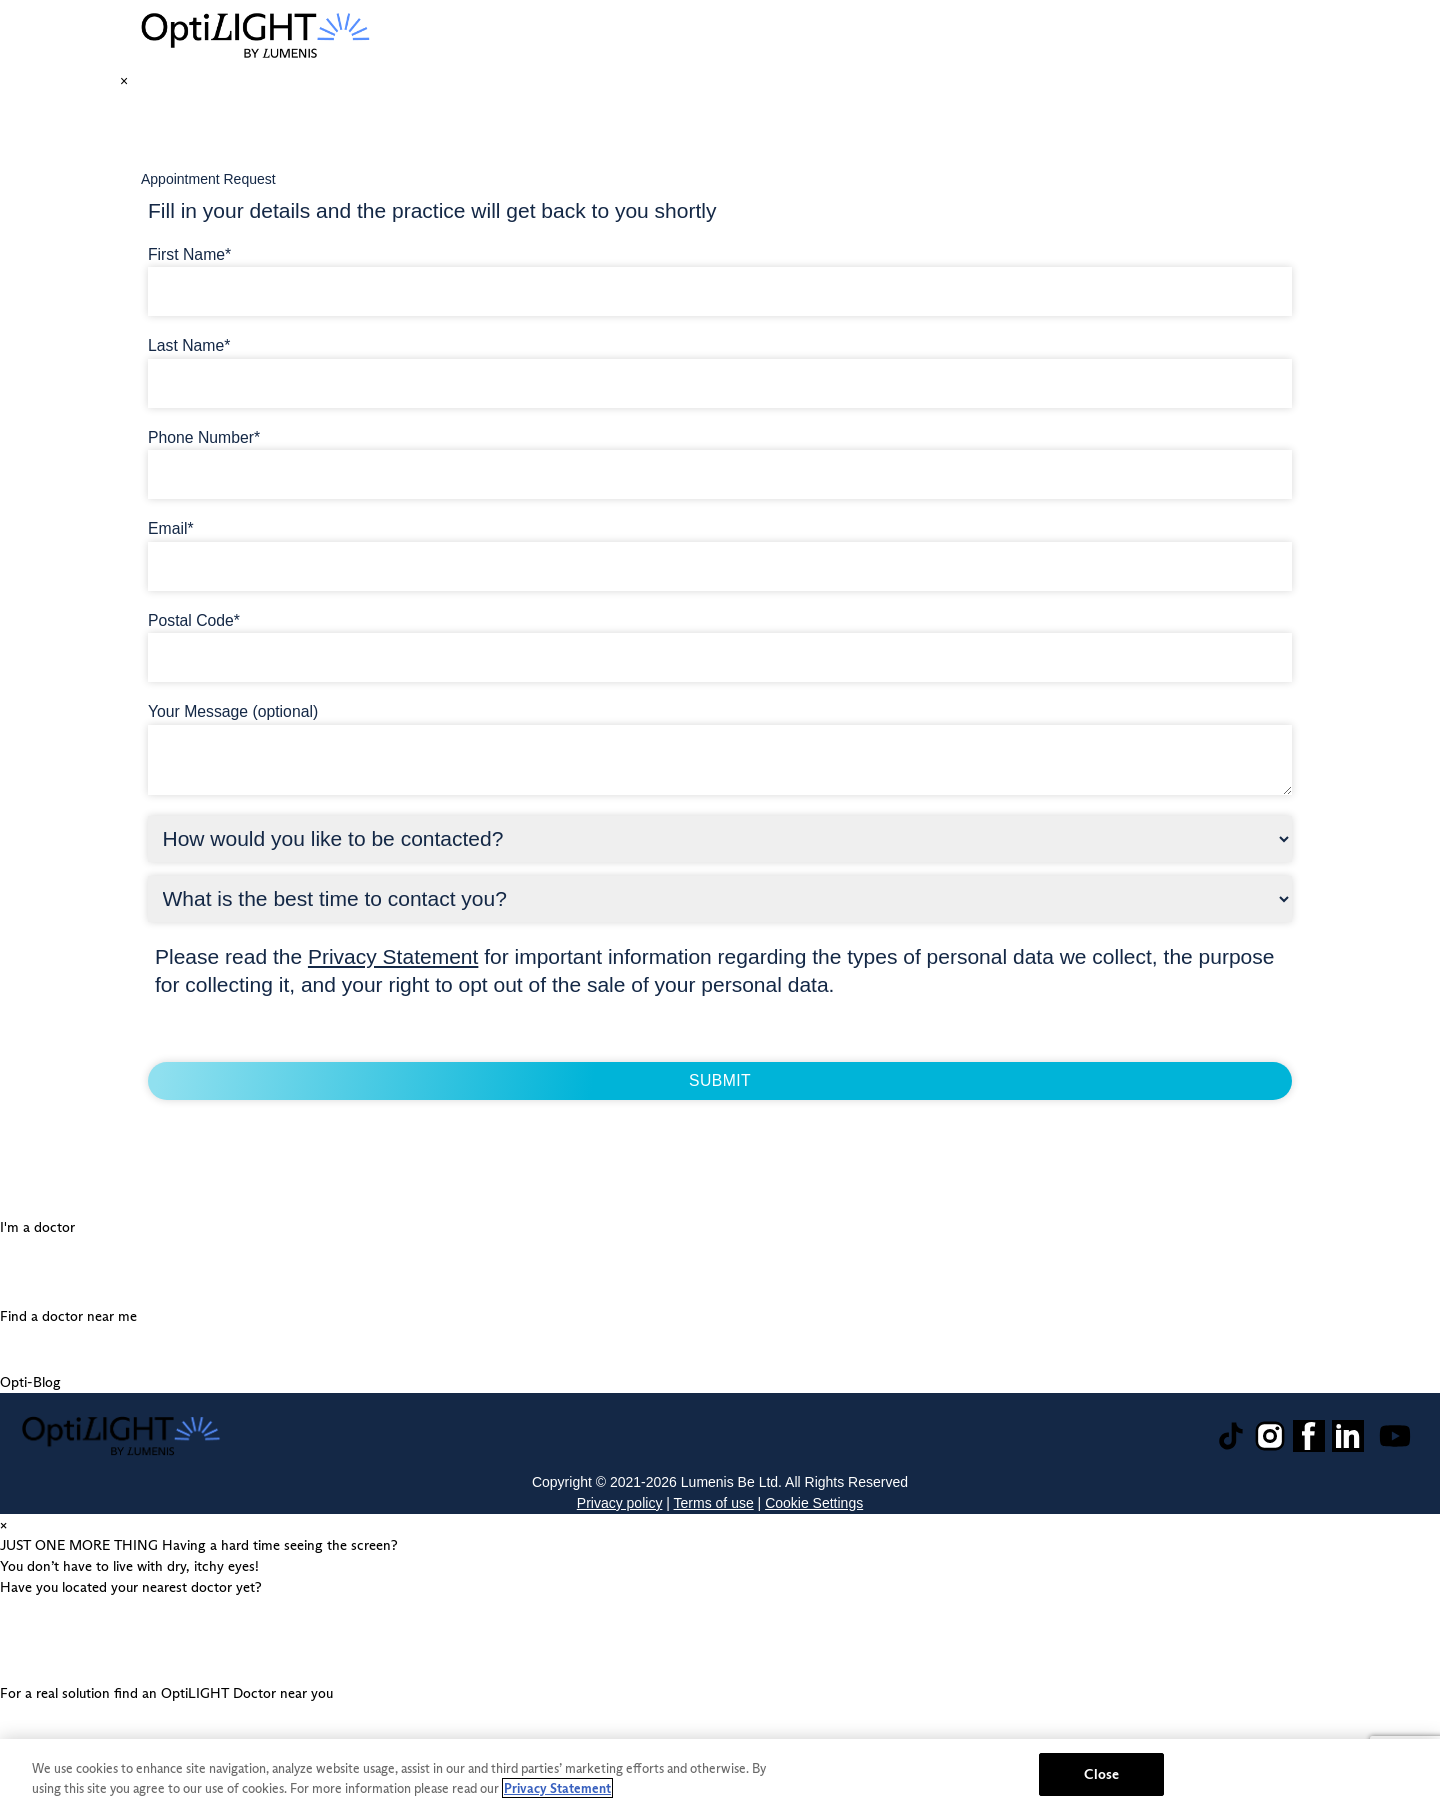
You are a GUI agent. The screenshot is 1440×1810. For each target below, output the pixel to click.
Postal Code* (194, 620)
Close (1101, 1774)
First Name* (189, 254)
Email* (171, 528)
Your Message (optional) (233, 711)
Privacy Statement (393, 956)
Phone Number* (204, 437)
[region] (720, 1774)
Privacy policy (620, 1503)
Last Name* (189, 345)
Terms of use (714, 1503)
